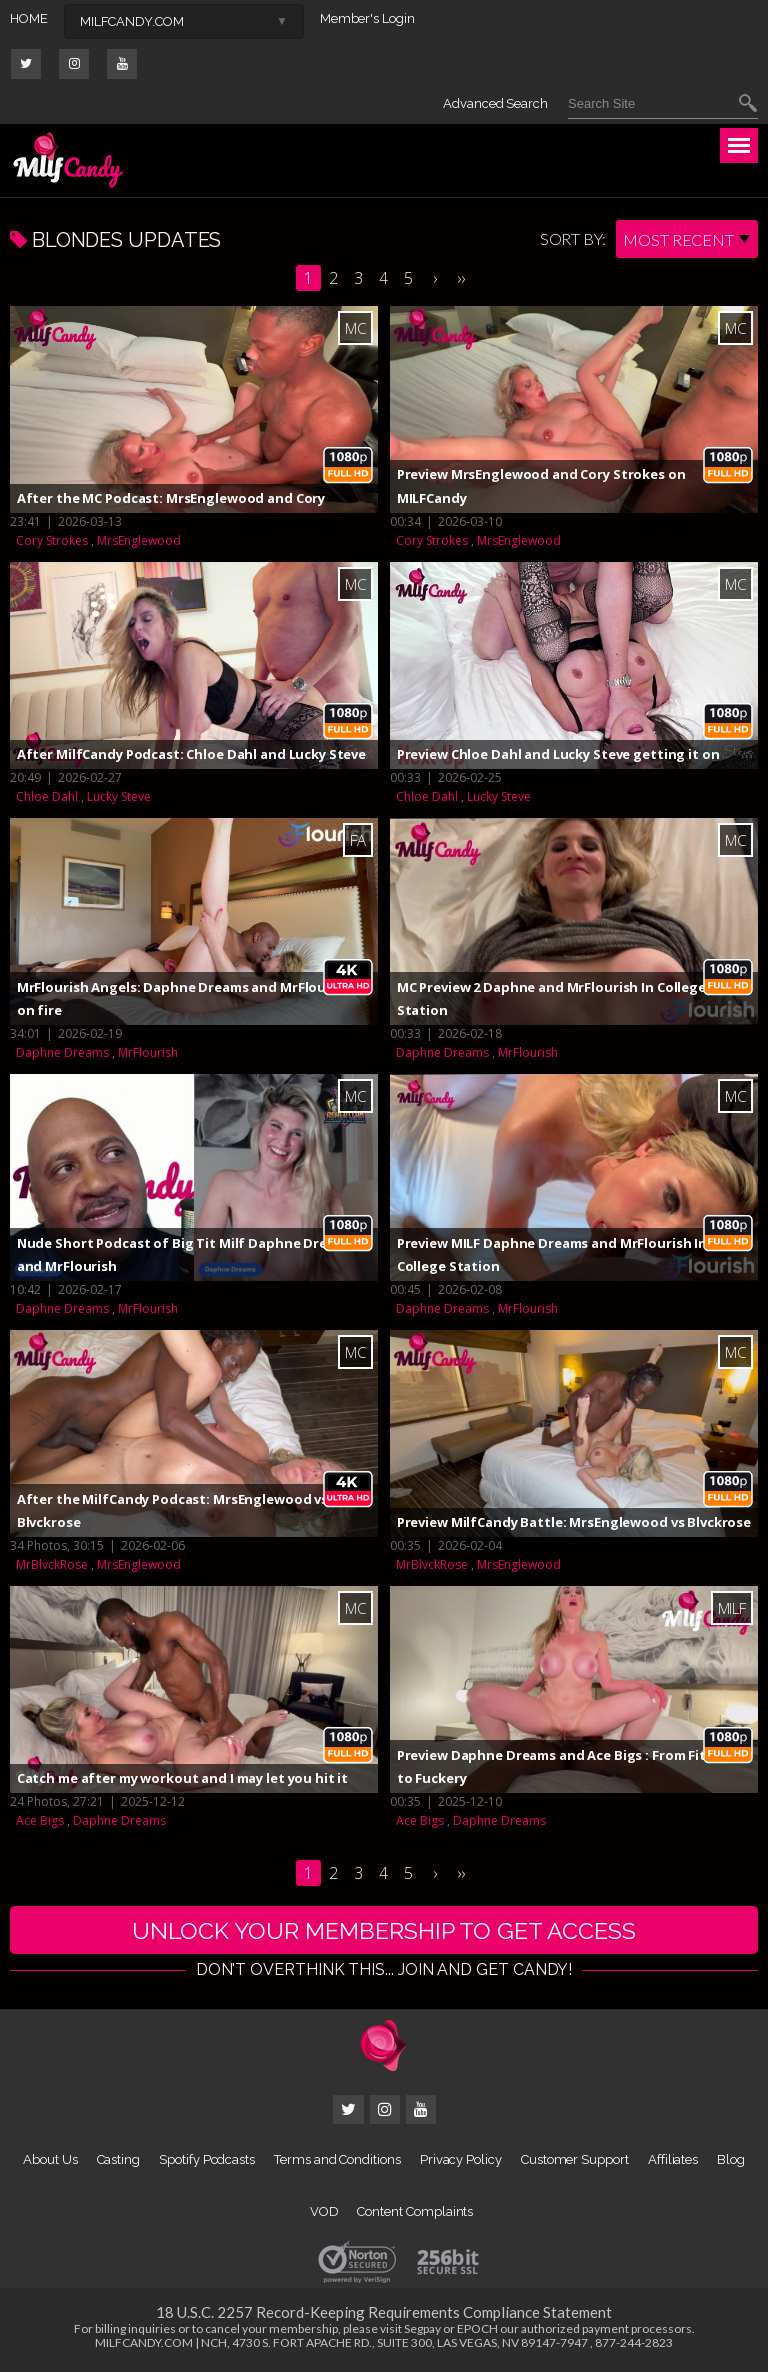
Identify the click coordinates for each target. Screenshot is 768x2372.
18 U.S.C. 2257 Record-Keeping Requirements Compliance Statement (384, 2314)
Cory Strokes (52, 540)
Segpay (422, 2330)
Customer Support (575, 2161)
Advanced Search (495, 103)
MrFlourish (148, 1052)
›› (461, 278)
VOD (324, 2213)
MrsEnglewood (139, 540)
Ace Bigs (40, 1820)
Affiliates (673, 2161)
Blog (731, 2161)
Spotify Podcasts (207, 2161)
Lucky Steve (119, 796)
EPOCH (477, 2330)
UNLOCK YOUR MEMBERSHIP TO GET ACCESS (384, 1930)
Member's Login (367, 18)
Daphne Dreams (62, 1052)
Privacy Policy (461, 2161)
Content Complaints (415, 2213)
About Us (50, 2161)
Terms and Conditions (337, 2161)
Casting (119, 2161)
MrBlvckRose (52, 1564)
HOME (29, 18)
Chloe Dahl (47, 796)
